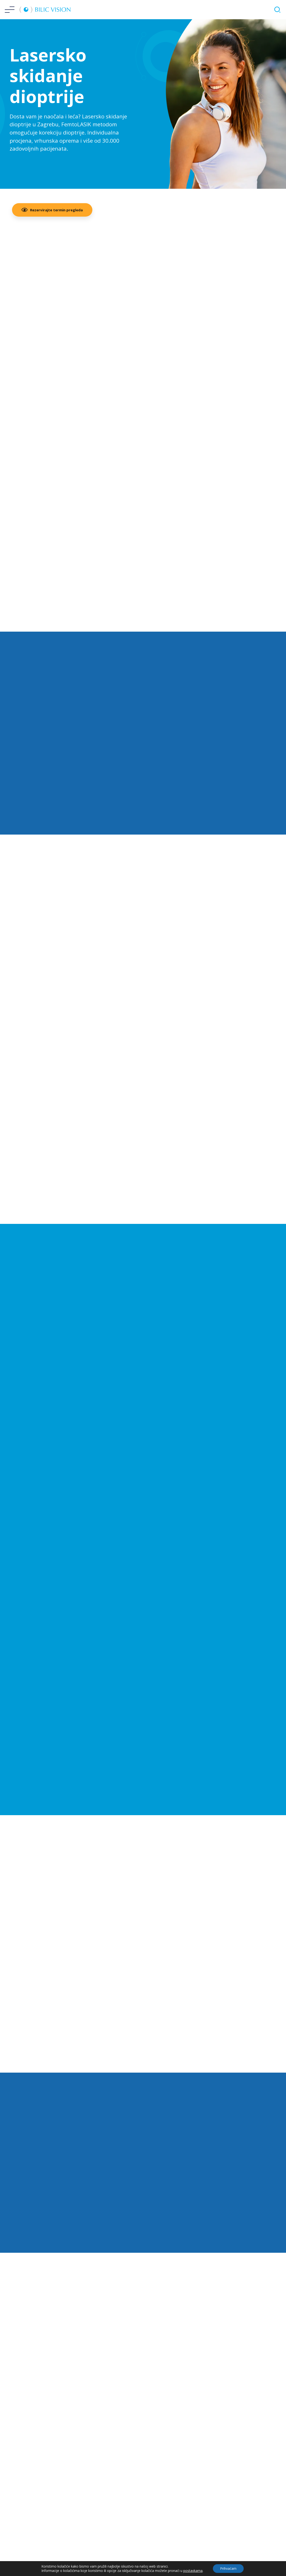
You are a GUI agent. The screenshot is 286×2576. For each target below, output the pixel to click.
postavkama (193, 2571)
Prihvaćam (228, 2568)
